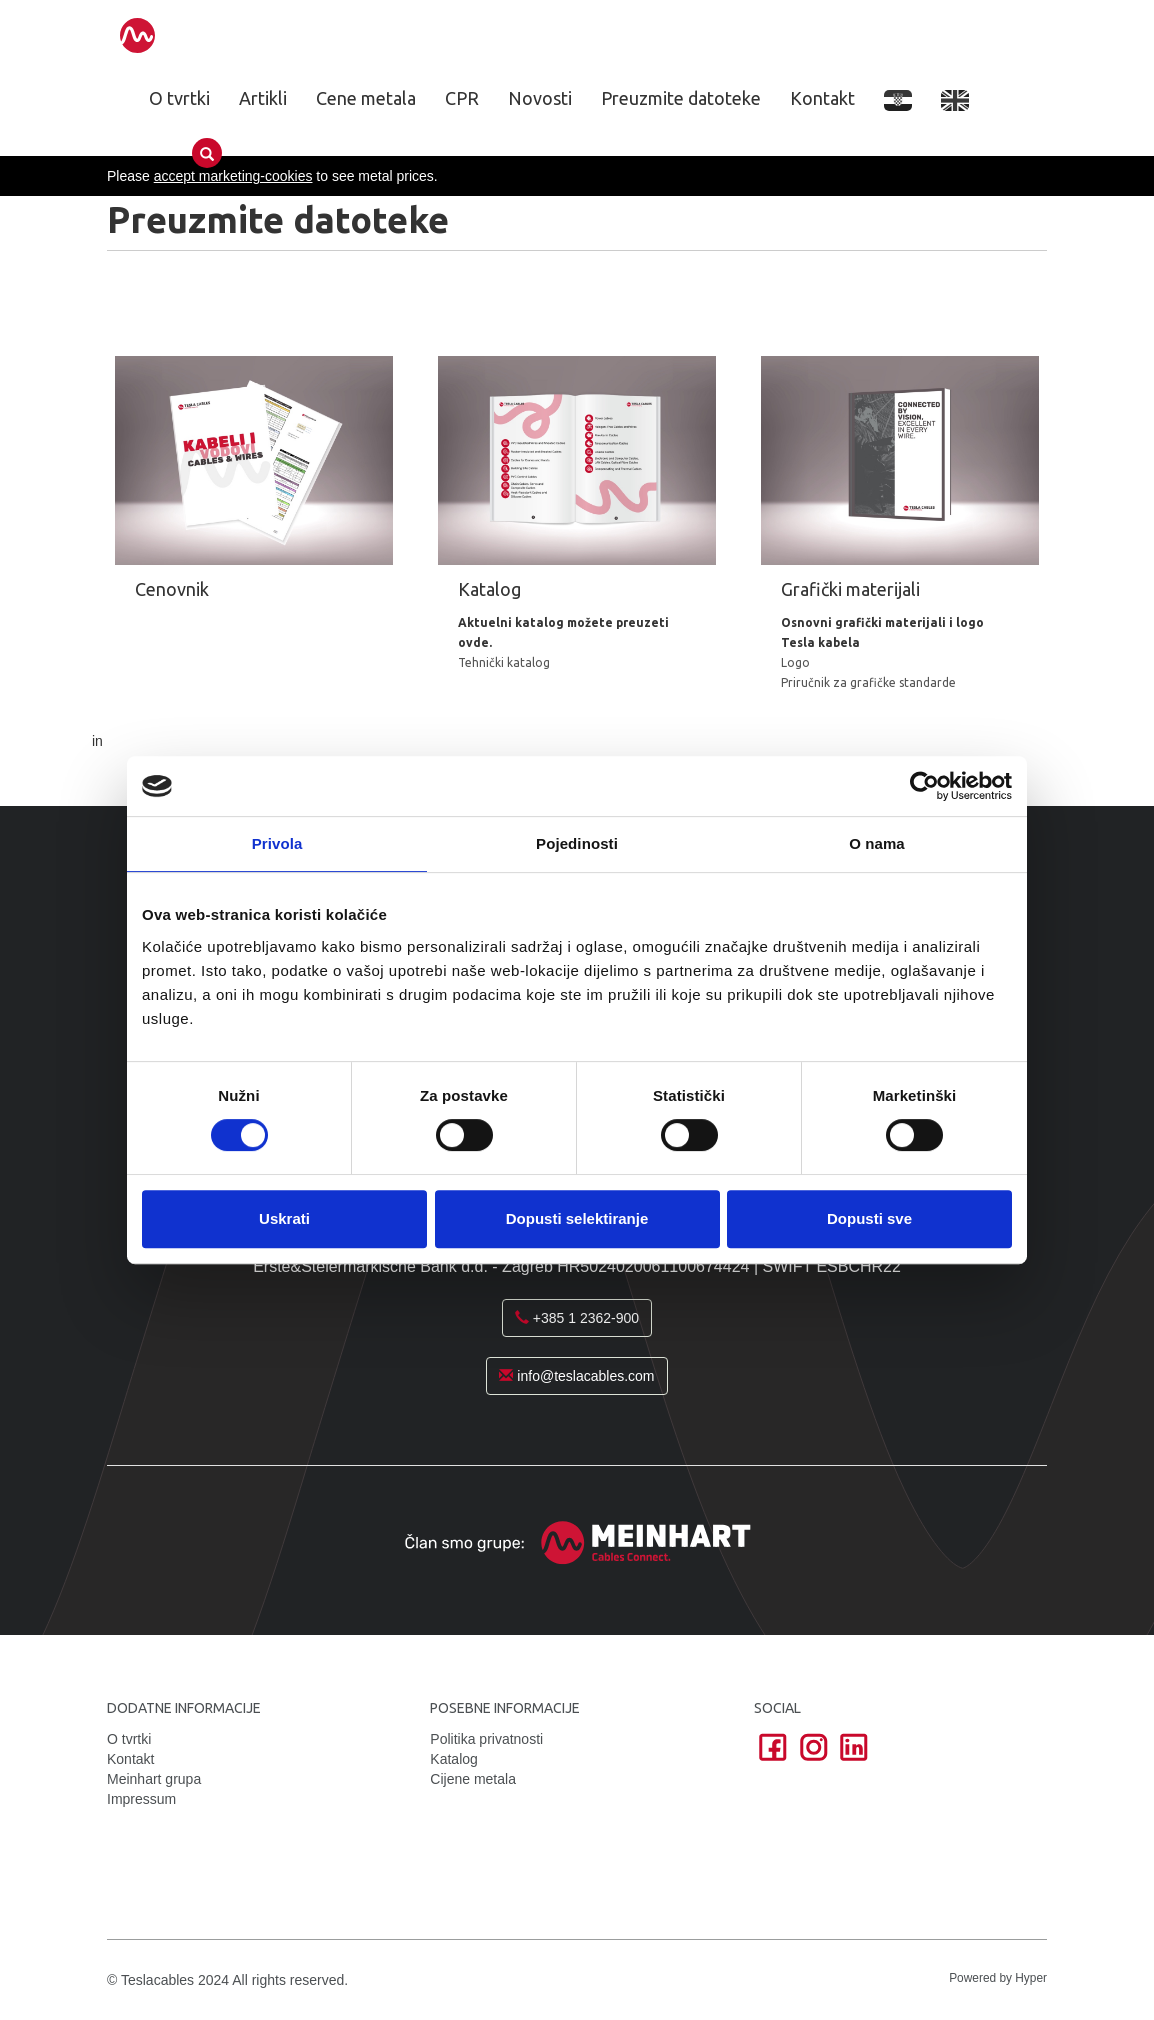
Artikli (263, 98)
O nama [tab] (877, 843)
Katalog (453, 1749)
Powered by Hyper (998, 1968)
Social (777, 1699)
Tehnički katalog (496, 645)
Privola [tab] (277, 843)
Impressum (141, 1789)
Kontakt (822, 98)
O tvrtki (179, 98)
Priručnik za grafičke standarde (861, 685)
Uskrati (284, 1218)
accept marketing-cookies (233, 176)
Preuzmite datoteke (681, 98)
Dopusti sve (869, 1218)
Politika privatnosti (486, 1729)
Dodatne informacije (184, 1699)
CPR (462, 98)
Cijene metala (473, 1769)
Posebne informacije (505, 1699)
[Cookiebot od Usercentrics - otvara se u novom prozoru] (924, 786)
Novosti (540, 98)
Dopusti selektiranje (577, 1218)
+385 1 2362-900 (577, 1309)
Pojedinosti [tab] (577, 843)
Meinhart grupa (154, 1769)
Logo (788, 665)
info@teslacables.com (576, 1367)
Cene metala (366, 98)
